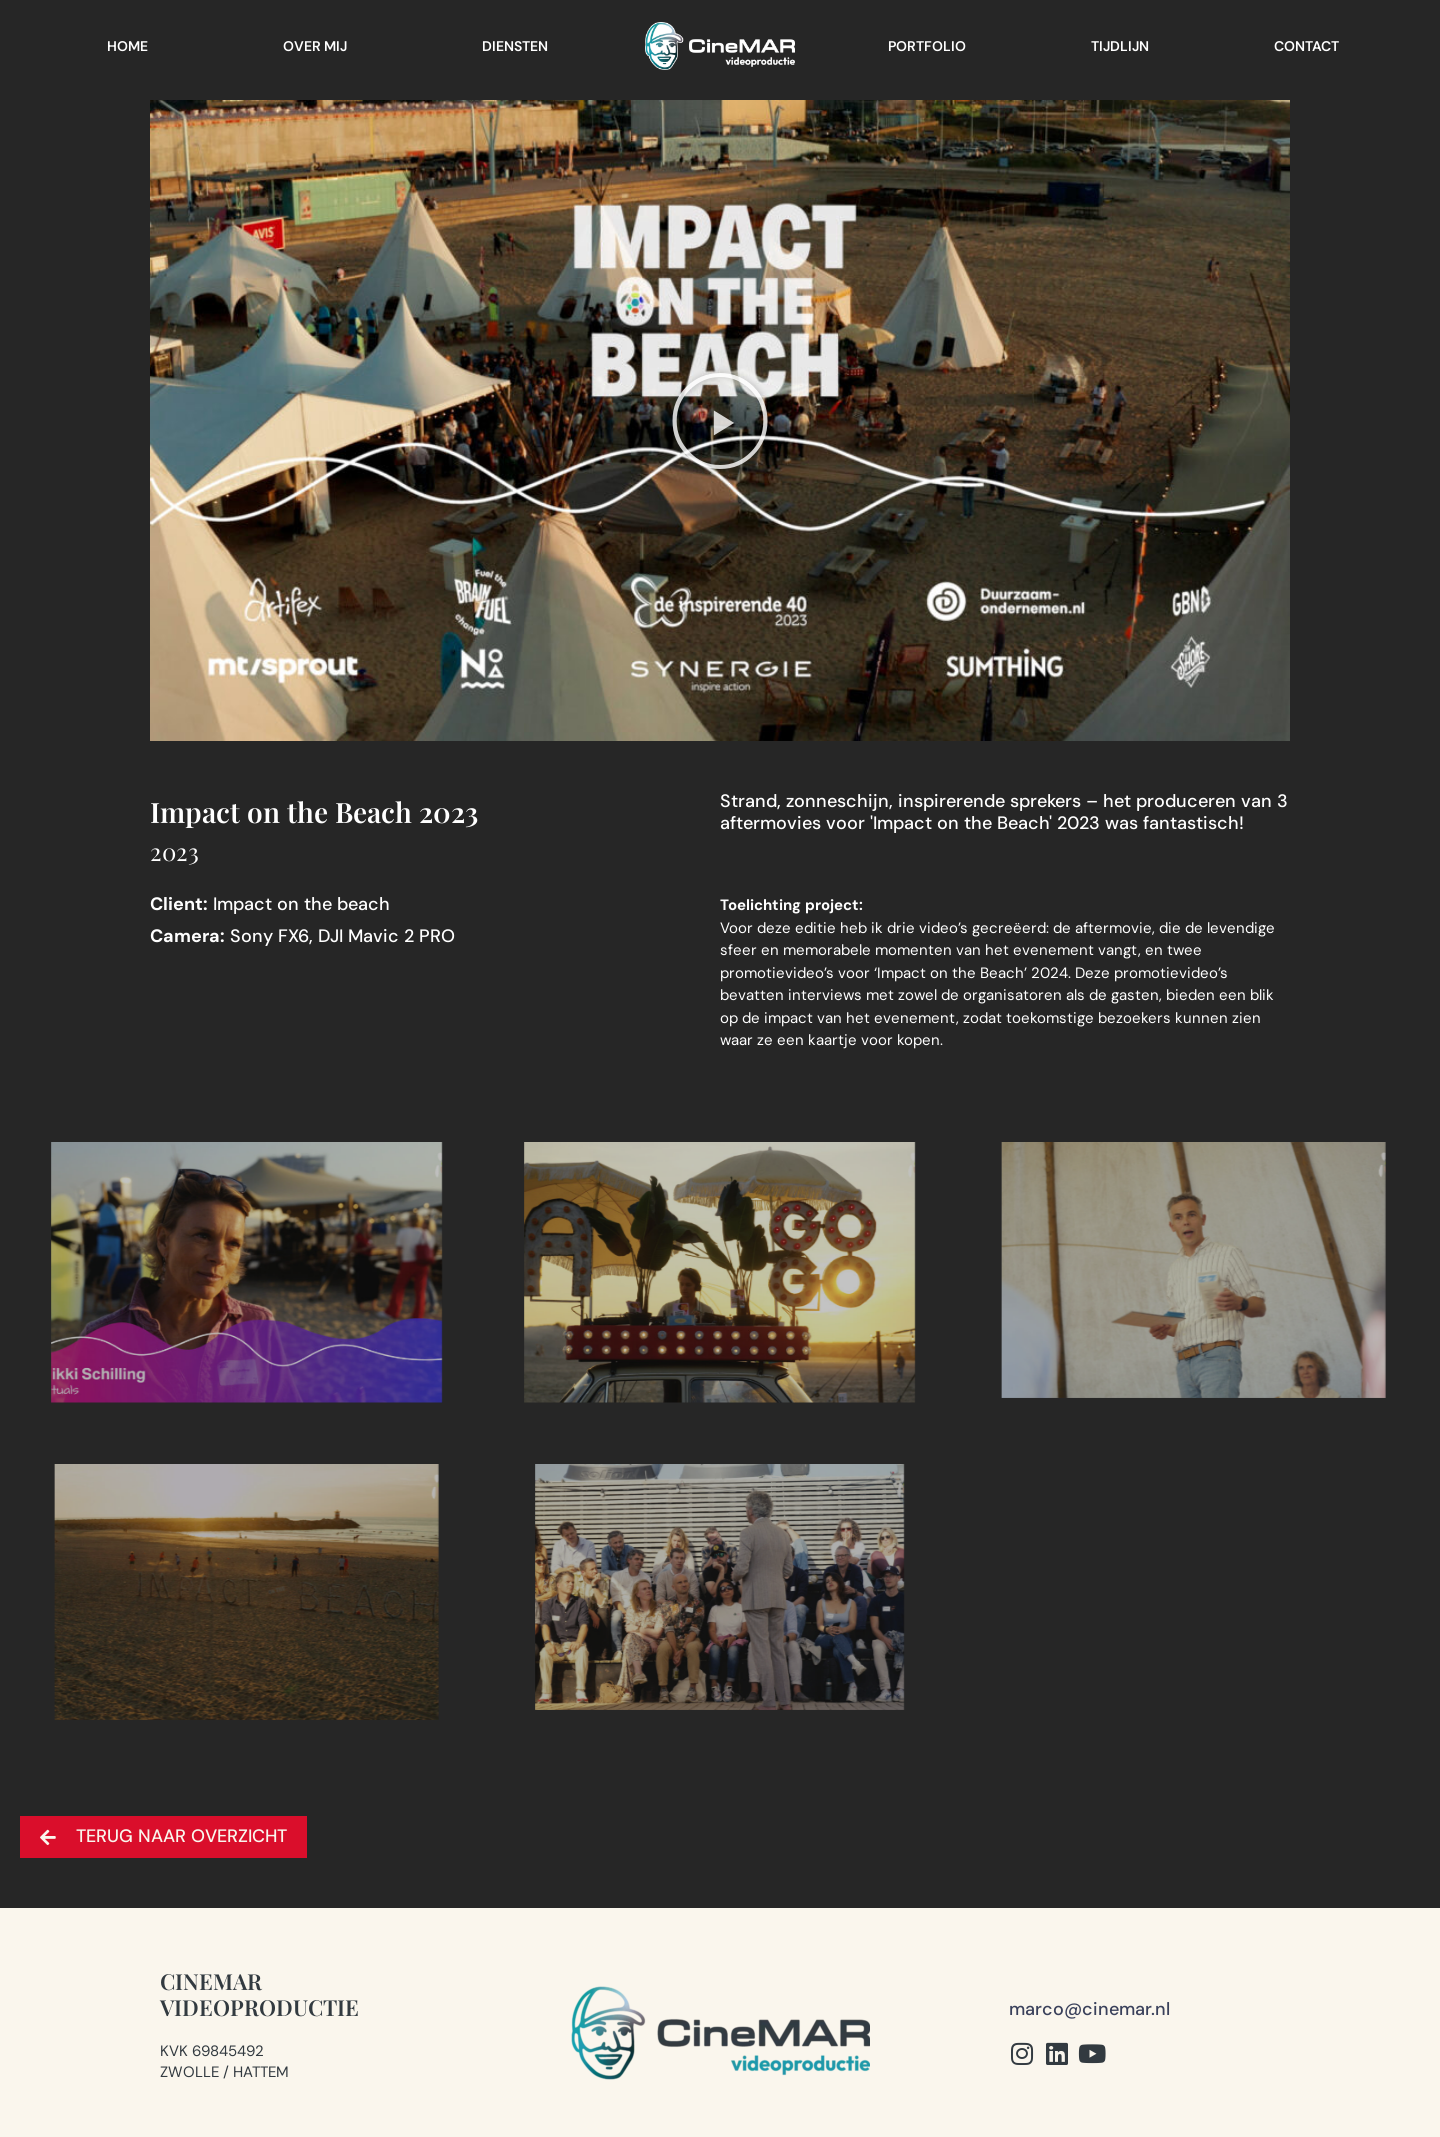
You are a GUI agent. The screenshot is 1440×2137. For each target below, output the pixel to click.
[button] (720, 421)
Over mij (315, 46)
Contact (1306, 46)
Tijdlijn (1120, 46)
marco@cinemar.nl (1089, 2009)
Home (127, 46)
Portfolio (927, 46)
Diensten (515, 46)
